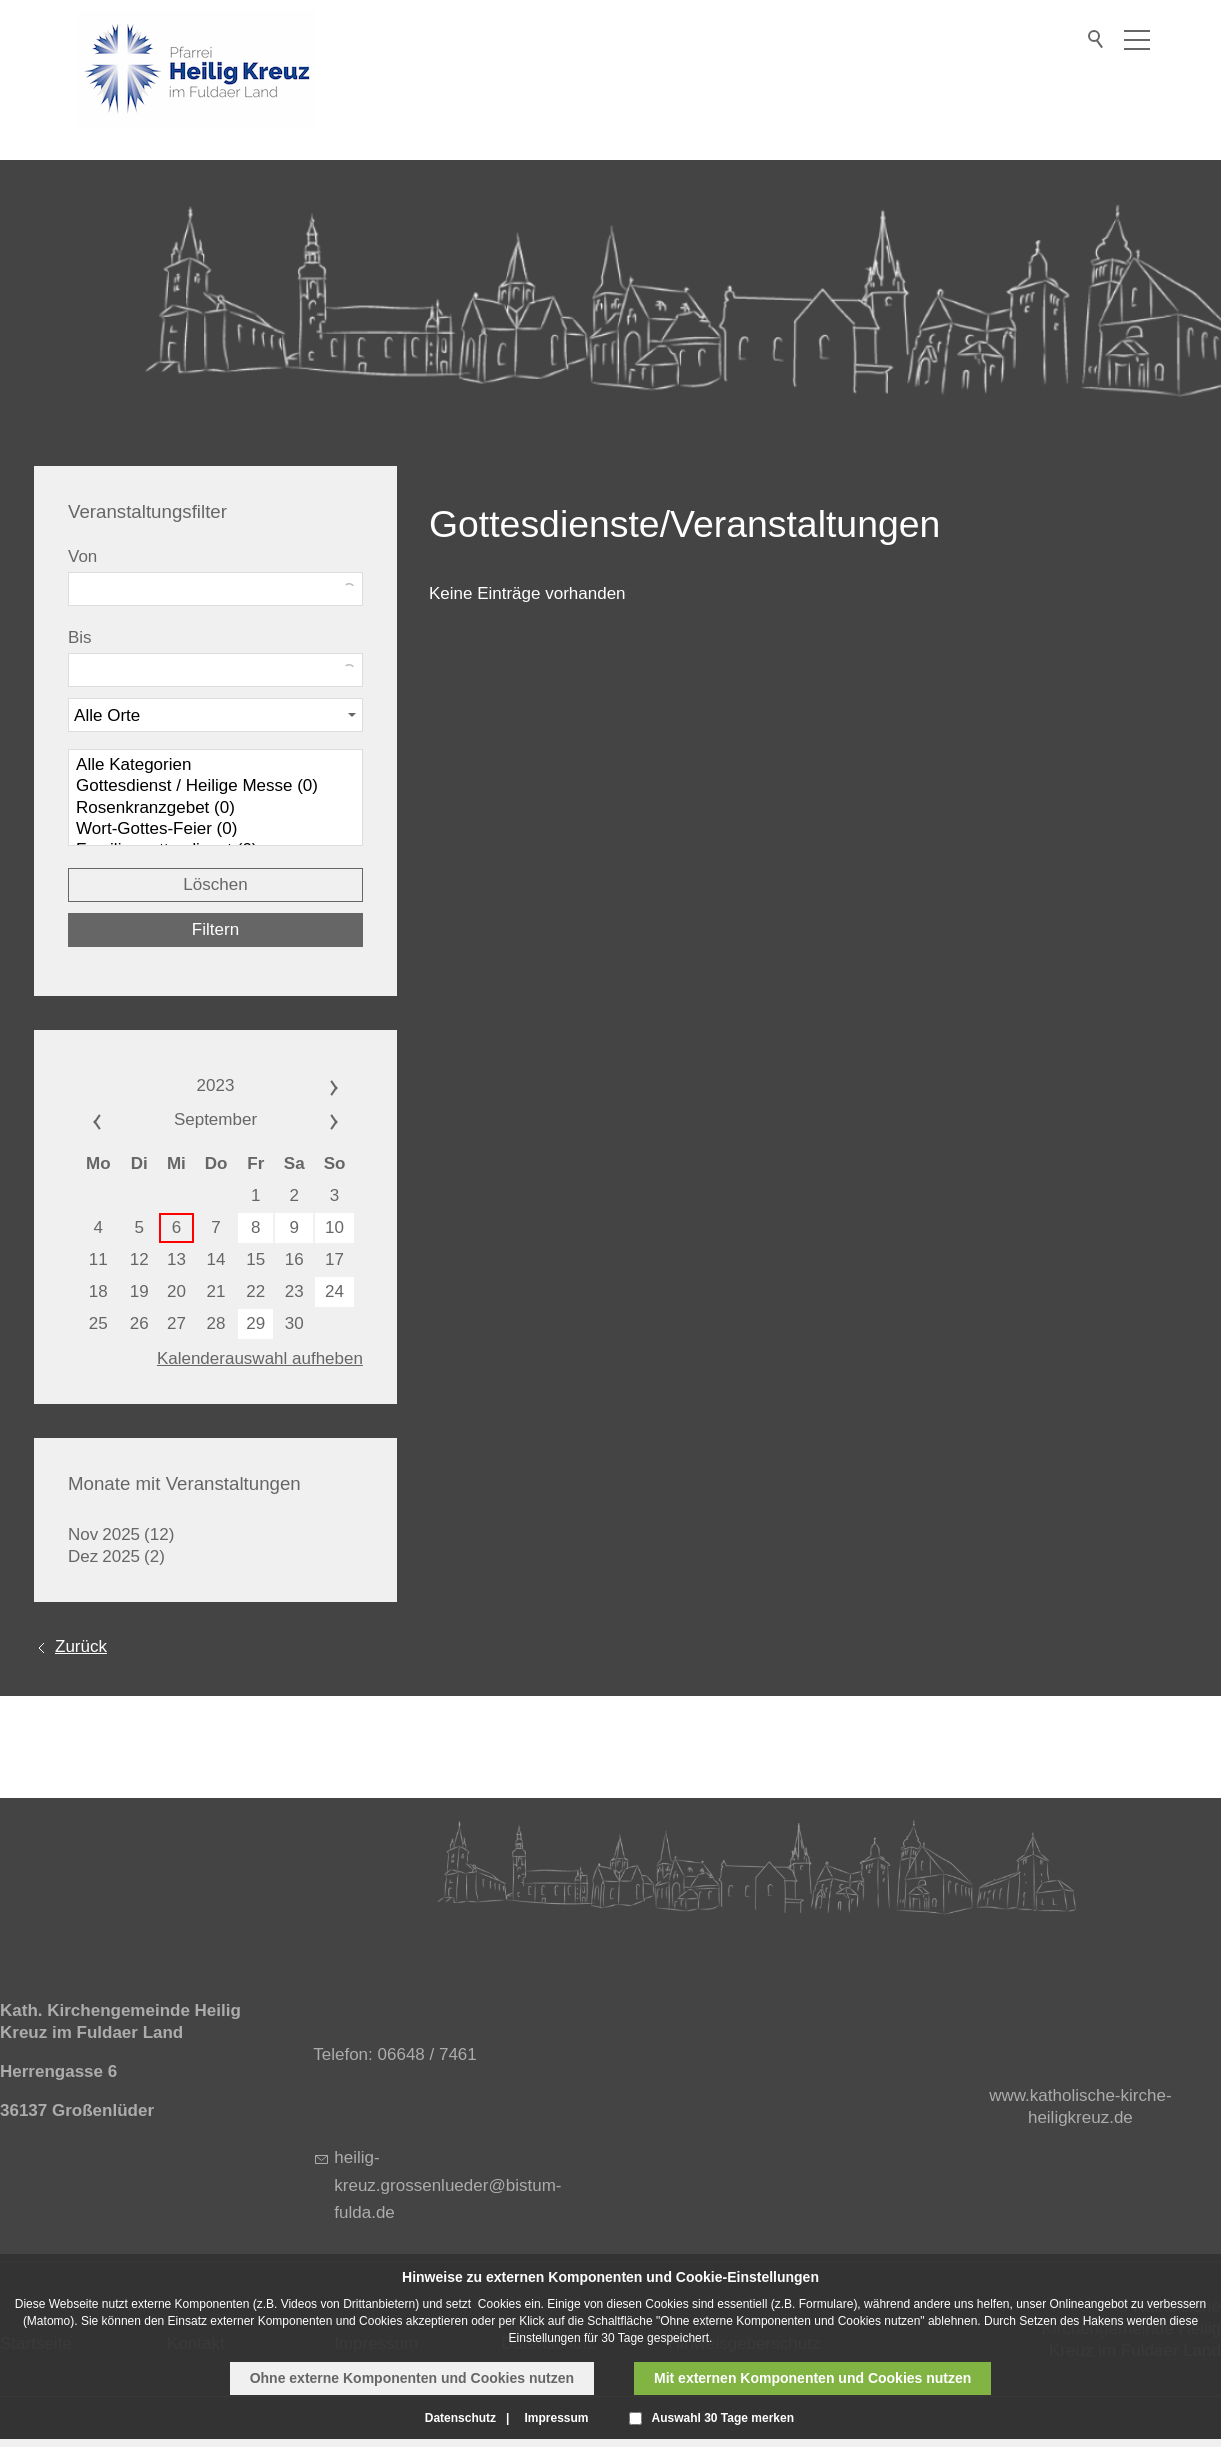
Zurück (81, 1646)
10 (334, 1227)
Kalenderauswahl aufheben (260, 1358)
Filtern (215, 929)
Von (82, 556)
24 (334, 1291)
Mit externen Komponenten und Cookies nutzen (812, 2378)
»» (312, 1086)
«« (119, 1120)
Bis (80, 637)
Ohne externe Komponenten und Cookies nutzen (412, 2378)
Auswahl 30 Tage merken (723, 2418)
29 (255, 1323)
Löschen (215, 884)
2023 (216, 1085)
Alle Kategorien (215, 765)
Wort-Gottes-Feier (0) (215, 829)
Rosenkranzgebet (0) (215, 808)
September (215, 1119)
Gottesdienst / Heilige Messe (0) (215, 786)
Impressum (556, 2418)
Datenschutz (460, 2418)
